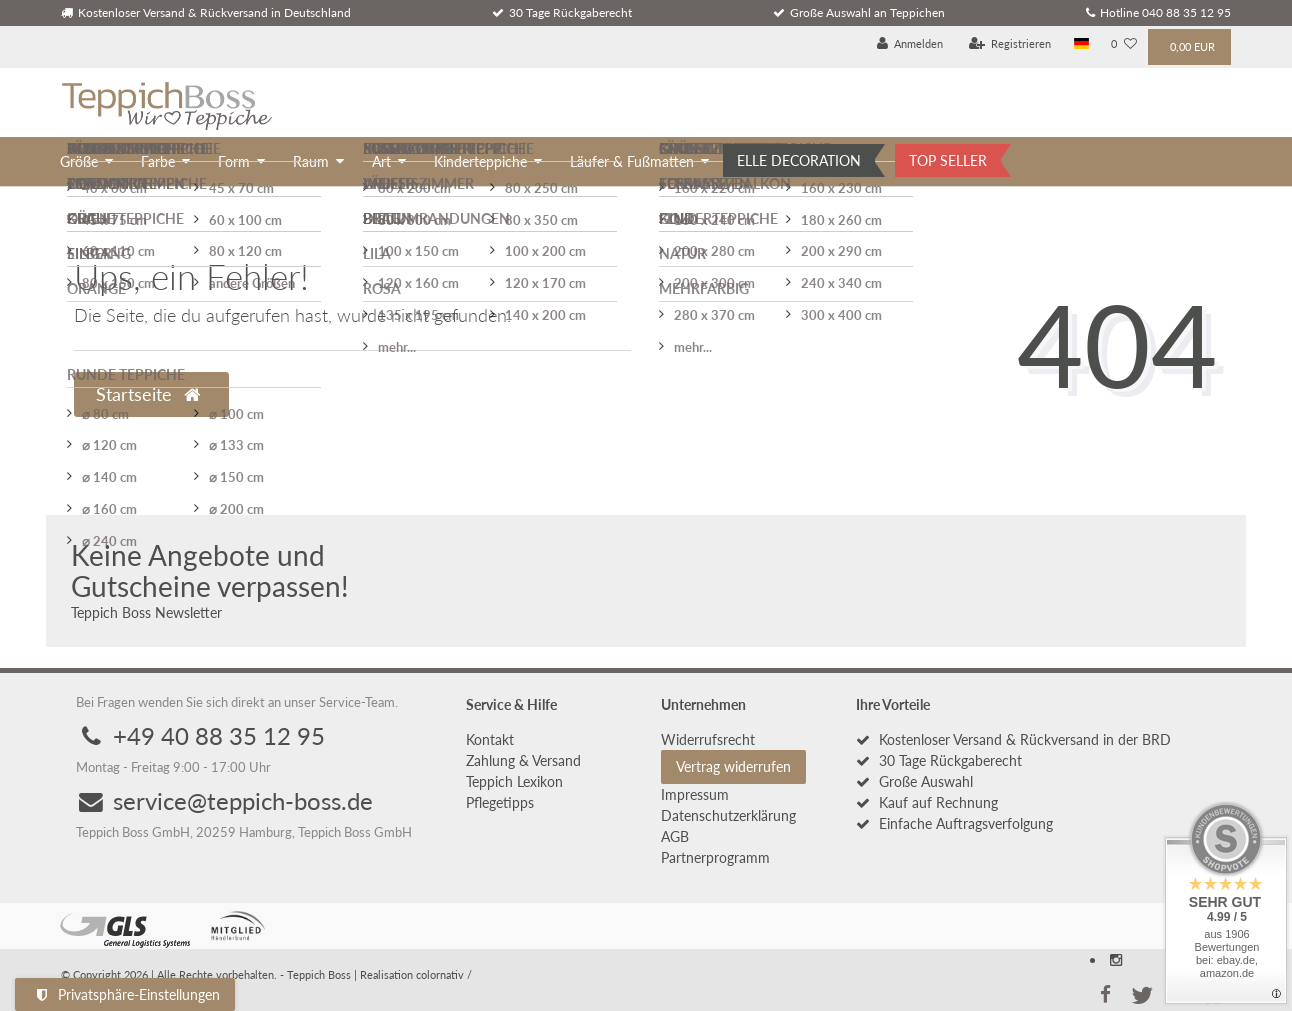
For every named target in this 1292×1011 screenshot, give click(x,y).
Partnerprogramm (715, 857)
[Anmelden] (910, 44)
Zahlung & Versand (523, 760)
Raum (311, 161)
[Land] (1081, 44)
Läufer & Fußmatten (632, 161)
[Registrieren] (1010, 44)
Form (234, 161)
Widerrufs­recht (708, 739)
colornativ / (444, 974)
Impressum (695, 794)
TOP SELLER (948, 160)
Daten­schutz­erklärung (728, 815)
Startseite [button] (148, 394)
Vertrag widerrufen (733, 766)
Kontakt (490, 739)
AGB (675, 836)
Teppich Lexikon (514, 781)
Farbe (158, 161)
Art (381, 161)
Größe (79, 161)
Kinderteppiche (480, 161)
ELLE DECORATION (799, 160)
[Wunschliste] (1124, 44)
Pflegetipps (500, 802)
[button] (1105, 993)
